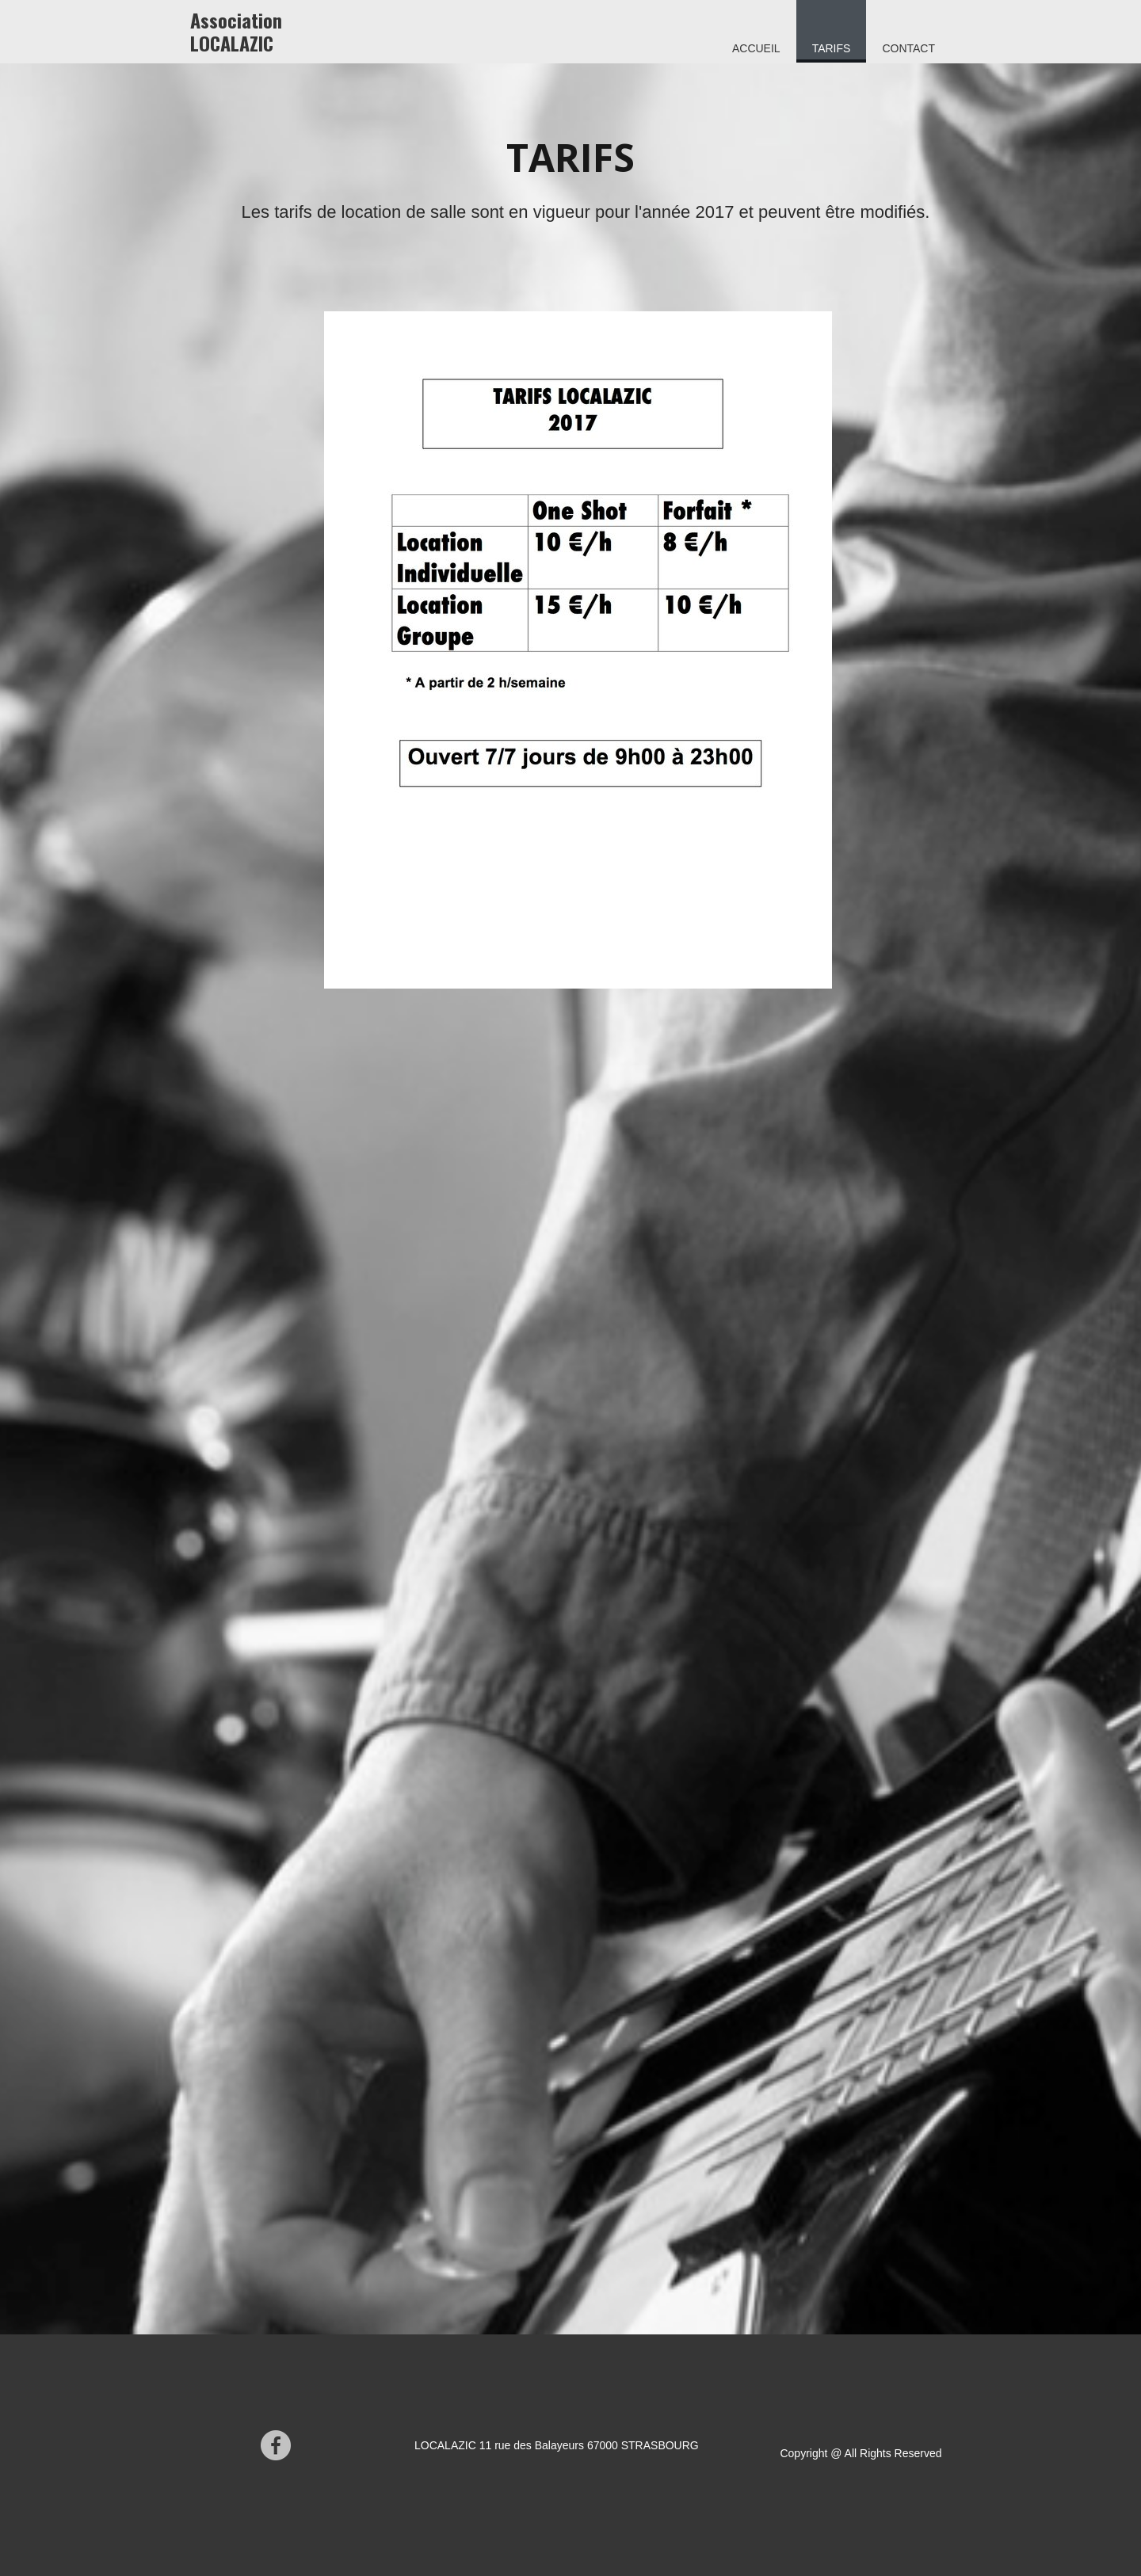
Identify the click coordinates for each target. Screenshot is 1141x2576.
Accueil (756, 48)
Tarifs (831, 48)
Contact (908, 48)
